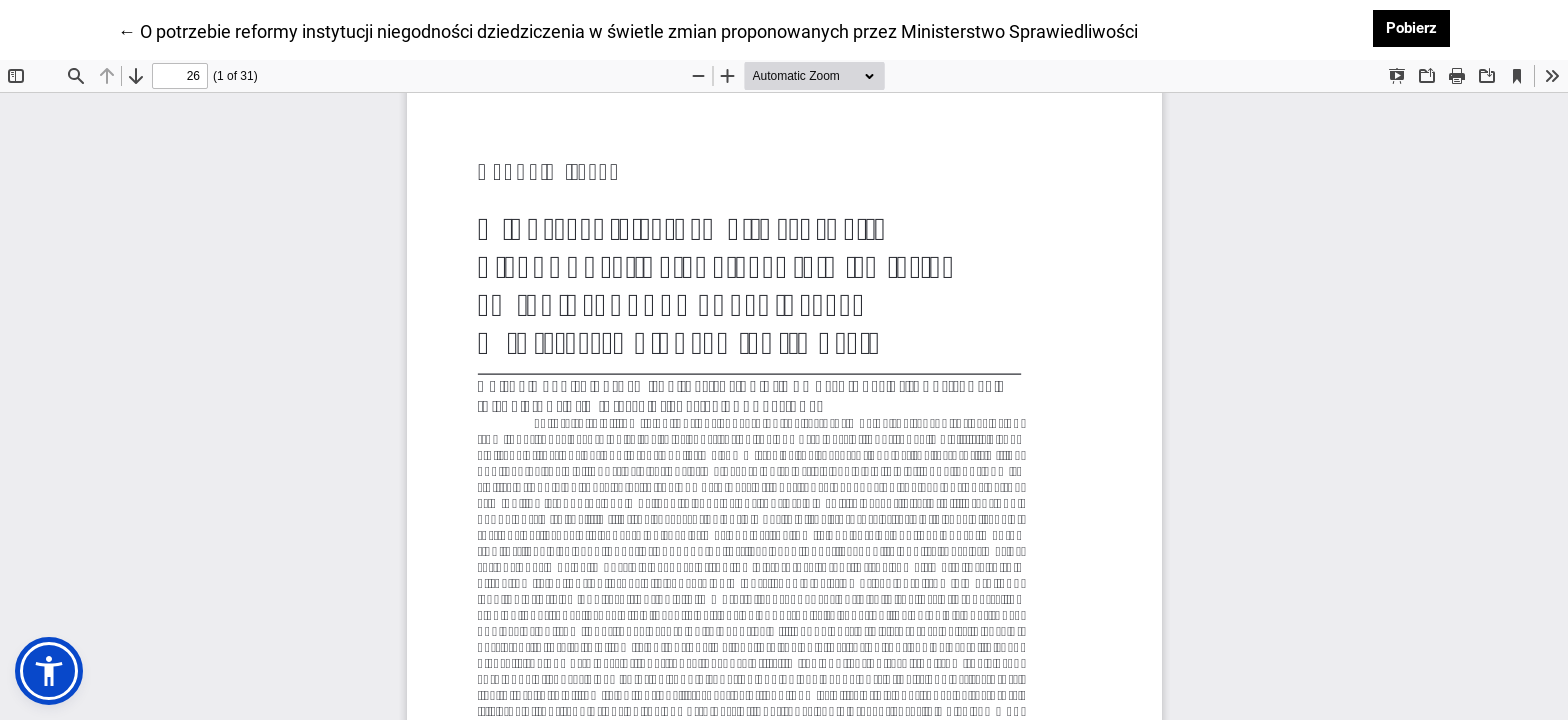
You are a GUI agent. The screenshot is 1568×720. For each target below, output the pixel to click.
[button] (49, 671)
